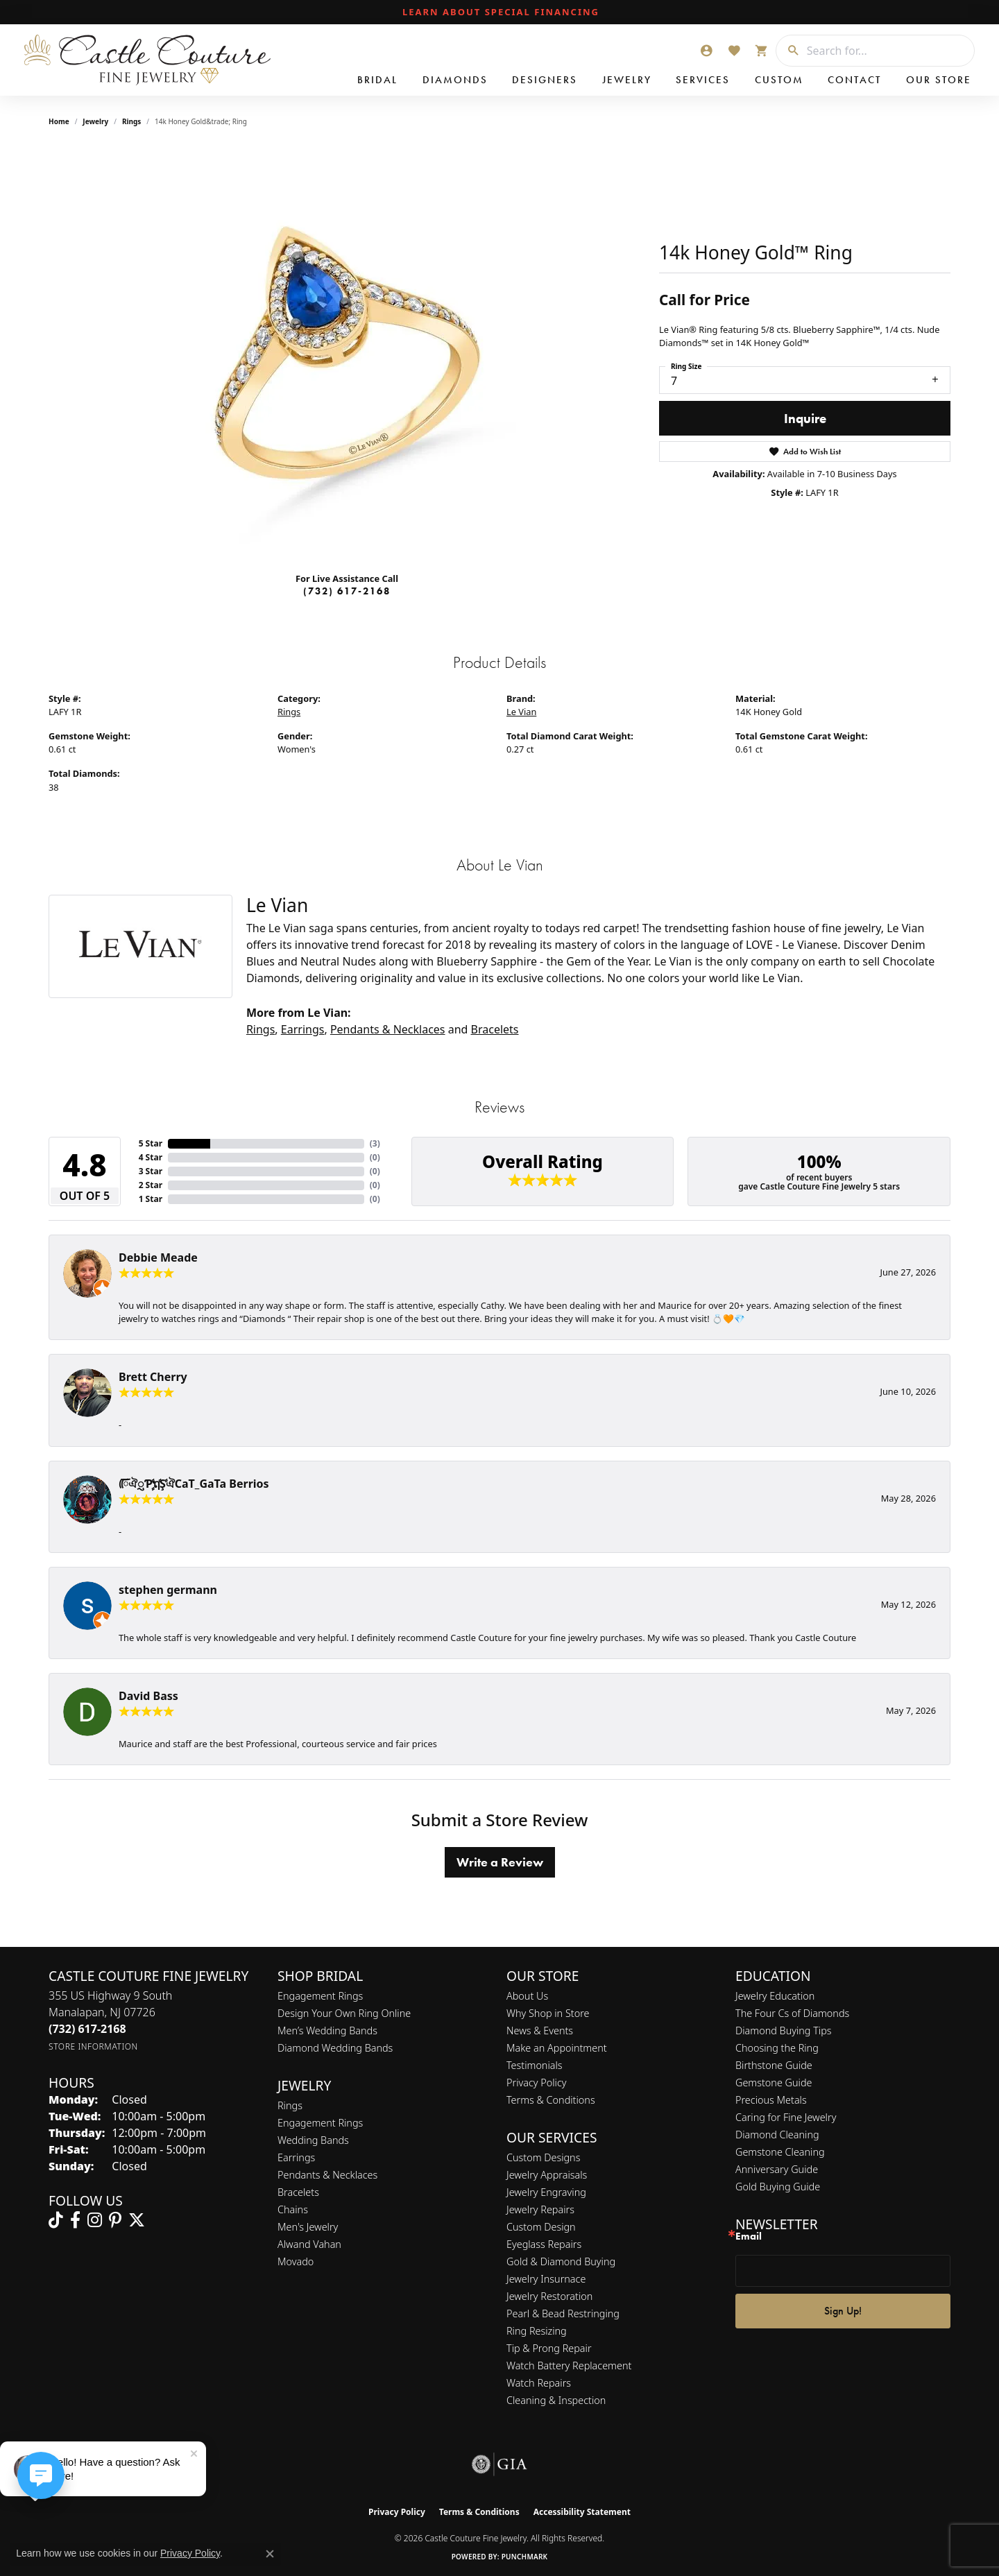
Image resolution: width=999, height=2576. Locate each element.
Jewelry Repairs (540, 2209)
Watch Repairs (538, 2382)
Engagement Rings (320, 1995)
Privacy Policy (536, 2082)
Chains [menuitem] (293, 2209)
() (375, 1143)
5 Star (150, 1143)
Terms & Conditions (550, 2099)
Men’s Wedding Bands (327, 2030)
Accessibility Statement (582, 2512)
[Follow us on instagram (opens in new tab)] (94, 2220)
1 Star (150, 1199)
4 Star (150, 1157)
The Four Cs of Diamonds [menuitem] (792, 2013)
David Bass (148, 1695)
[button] (706, 51)
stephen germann (168, 1589)
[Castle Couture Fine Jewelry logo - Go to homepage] (145, 60)
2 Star (150, 1185)
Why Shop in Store (547, 2013)
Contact (854, 80)
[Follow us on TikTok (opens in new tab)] (56, 2220)
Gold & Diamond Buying (560, 2261)
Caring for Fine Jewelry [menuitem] (785, 2117)
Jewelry (626, 80)
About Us (527, 1995)
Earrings (303, 1029)
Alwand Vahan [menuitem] (309, 2244)
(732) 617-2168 (347, 591)
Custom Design (541, 2226)
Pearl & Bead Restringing (563, 2313)
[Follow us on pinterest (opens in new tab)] (115, 2220)
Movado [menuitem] (296, 2261)
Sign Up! (843, 2310)
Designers (544, 80)
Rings (131, 121)
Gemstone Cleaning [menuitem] (780, 2151)
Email (748, 2236)
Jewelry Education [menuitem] (774, 1995)
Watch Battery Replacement (568, 2365)
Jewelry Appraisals (546, 2174)
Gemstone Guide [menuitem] (773, 2082)
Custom (779, 80)
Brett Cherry (153, 1376)
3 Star (150, 1171)
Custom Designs (543, 2157)
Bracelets (495, 1029)
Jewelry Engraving (546, 2192)
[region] (347, 353)
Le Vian (521, 711)
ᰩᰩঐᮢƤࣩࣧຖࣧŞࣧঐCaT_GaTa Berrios (194, 1483)
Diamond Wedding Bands (335, 2047)
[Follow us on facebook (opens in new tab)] (75, 2220)
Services (703, 80)
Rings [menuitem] (290, 2105)
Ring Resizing (536, 2330)
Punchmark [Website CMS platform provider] (525, 2556)
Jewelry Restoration (549, 2296)
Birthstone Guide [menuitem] (773, 2065)
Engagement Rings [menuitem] (320, 2122)
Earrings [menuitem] (296, 2157)
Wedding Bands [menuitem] (313, 2140)
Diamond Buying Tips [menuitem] (783, 2030)
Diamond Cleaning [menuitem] (777, 2134)
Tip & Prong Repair (549, 2348)
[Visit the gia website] (499, 2464)
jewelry (95, 121)
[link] (499, 12)
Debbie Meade (158, 1257)
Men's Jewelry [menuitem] (308, 2226)
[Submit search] (788, 50)
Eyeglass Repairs (543, 2244)
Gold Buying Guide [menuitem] (777, 2186)
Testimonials (534, 2065)
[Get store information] (93, 2046)
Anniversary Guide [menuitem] (776, 2169)
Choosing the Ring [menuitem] (777, 2047)
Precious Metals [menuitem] (771, 2099)
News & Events (539, 2030)
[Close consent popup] (270, 2554)
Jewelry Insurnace (546, 2278)
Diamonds (455, 80)
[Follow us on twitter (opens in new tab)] (136, 2220)
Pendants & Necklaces (387, 1029)
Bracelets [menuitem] (298, 2192)
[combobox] (887, 50)
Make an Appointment (556, 2047)
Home (59, 121)
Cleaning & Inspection (556, 2400)
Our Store (938, 80)
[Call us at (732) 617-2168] (87, 2028)
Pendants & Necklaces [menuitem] (327, 2174)
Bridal (377, 80)
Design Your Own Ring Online (344, 2013)
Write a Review (499, 1862)
